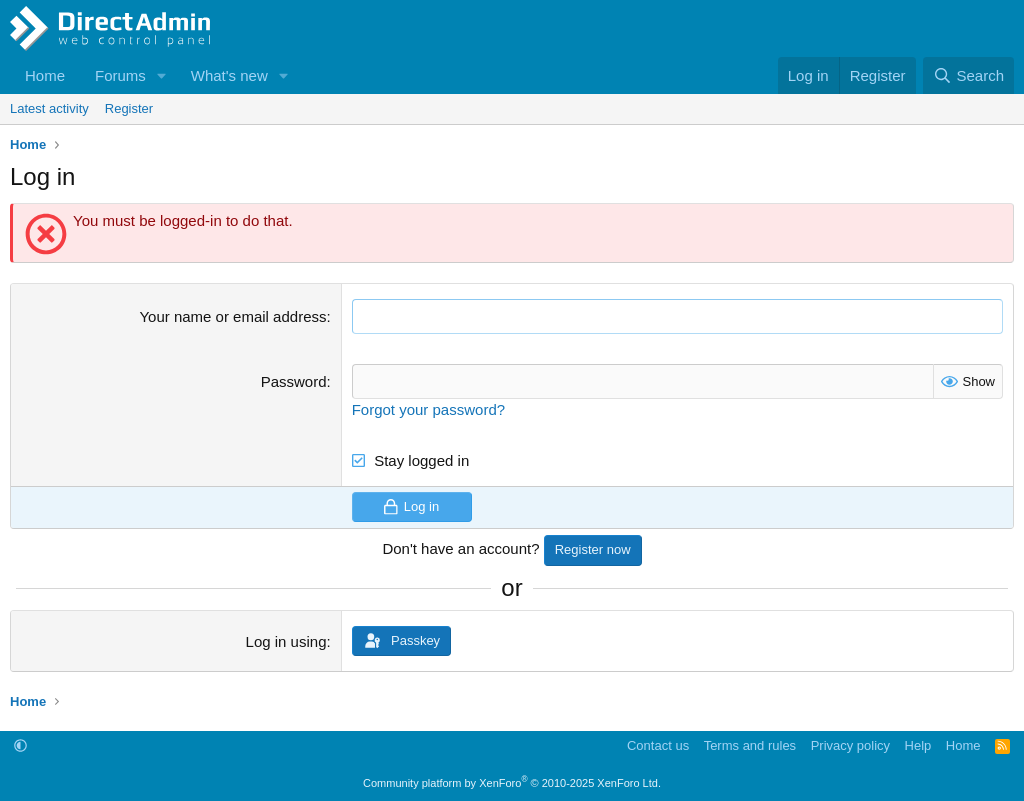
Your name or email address (232, 316)
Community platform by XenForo (512, 783)
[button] (162, 75)
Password (294, 381)
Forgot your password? (428, 409)
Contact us (658, 745)
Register (129, 108)
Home (45, 75)
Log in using (286, 641)
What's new (229, 75)
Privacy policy (850, 745)
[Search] (968, 75)
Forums (120, 75)
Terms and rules (750, 745)
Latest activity (49, 108)
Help (918, 745)
